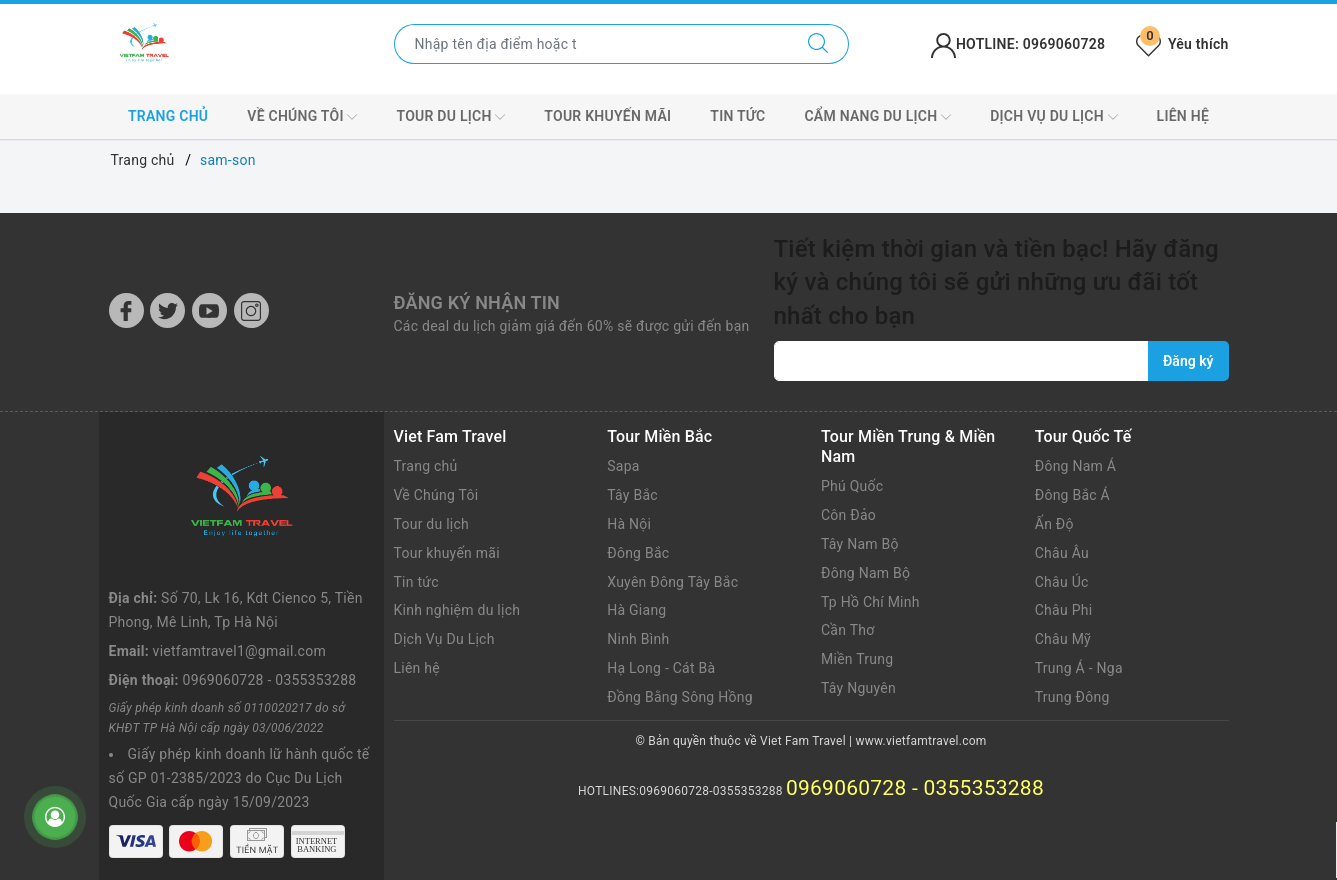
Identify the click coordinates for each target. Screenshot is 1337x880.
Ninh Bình (638, 639)
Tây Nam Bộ (860, 544)
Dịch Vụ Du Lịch (444, 639)
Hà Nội (629, 524)
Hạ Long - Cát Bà (661, 668)
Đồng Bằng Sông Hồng (680, 697)
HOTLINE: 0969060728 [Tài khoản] (1018, 44)
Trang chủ (168, 116)
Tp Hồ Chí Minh (870, 602)
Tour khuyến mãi (607, 116)
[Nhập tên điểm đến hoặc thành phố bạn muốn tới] (591, 44)
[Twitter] (167, 310)
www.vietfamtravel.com (921, 741)
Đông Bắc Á (1072, 495)
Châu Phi (1064, 610)
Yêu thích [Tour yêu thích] (1182, 44)
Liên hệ (1183, 116)
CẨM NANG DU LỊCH (877, 117)
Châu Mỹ (1063, 639)
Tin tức (737, 116)
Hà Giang (636, 610)
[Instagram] (251, 310)
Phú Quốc (852, 486)
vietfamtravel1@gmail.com (239, 651)
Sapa (623, 466)
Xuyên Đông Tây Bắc (672, 582)
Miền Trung (857, 659)
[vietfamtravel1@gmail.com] (962, 361)
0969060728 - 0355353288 (270, 680)
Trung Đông (1072, 697)
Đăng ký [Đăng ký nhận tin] (1188, 361)
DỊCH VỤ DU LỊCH (1053, 117)
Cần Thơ (847, 630)
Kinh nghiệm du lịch (457, 610)
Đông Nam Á (1075, 466)
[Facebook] (126, 310)
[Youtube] (209, 310)
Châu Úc (1062, 582)
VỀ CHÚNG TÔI (302, 117)
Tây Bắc (632, 495)
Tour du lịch (450, 117)
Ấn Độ (1054, 524)
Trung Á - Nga (1079, 668)
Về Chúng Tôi (436, 495)
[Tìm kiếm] (818, 44)
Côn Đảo (848, 515)
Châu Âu (1062, 553)
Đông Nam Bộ (865, 573)
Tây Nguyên (858, 688)
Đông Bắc (638, 553)
